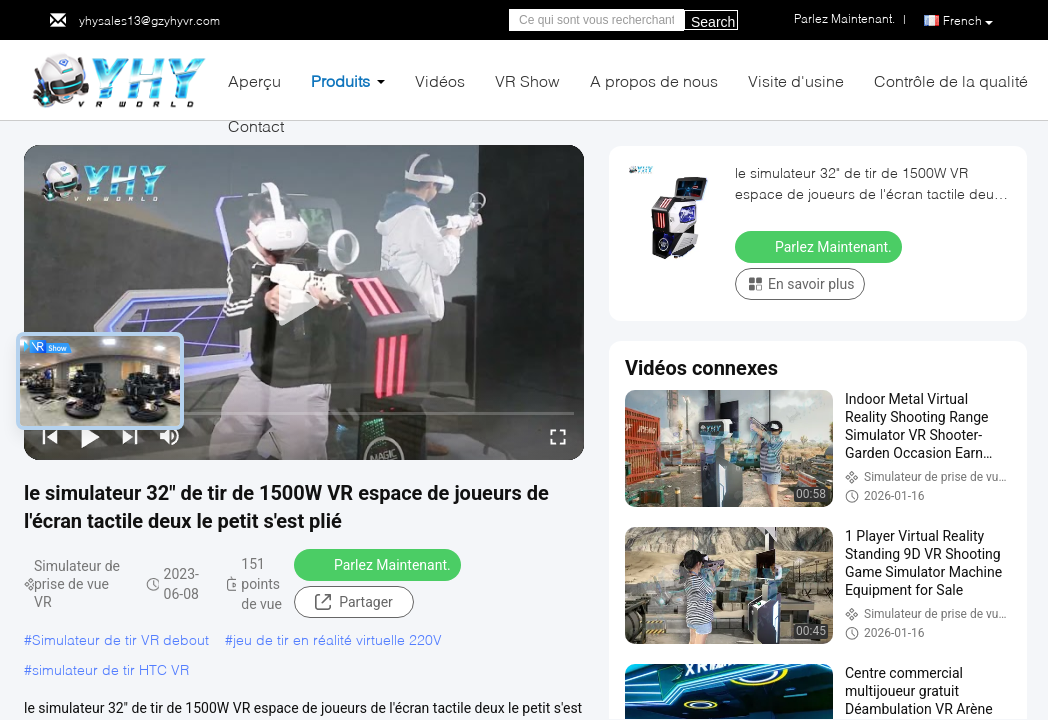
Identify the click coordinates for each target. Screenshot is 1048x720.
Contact (256, 125)
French (968, 21)
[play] (304, 303)
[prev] (50, 436)
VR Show (527, 80)
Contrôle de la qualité (951, 80)
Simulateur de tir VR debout (120, 639)
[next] (130, 436)
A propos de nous (654, 80)
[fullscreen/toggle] (558, 436)
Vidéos (440, 80)
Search (713, 22)
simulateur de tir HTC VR (110, 669)
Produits (340, 80)
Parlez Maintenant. (379, 564)
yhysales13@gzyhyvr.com (149, 20)
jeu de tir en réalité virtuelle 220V (337, 639)
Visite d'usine (796, 80)
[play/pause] (90, 436)
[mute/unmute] (170, 436)
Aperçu (254, 80)
